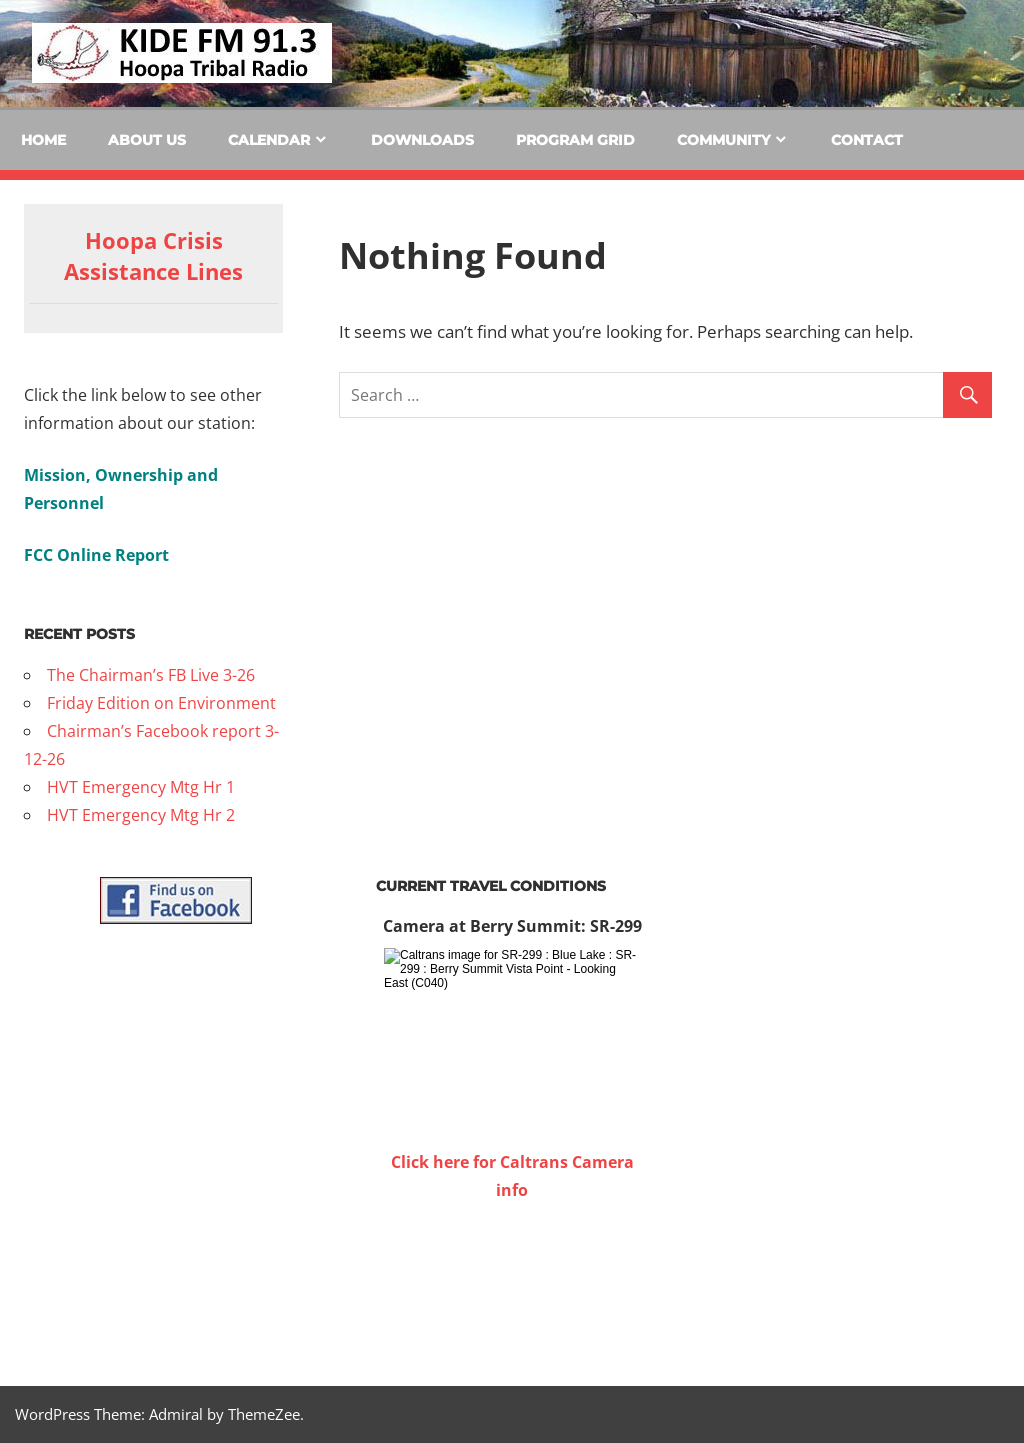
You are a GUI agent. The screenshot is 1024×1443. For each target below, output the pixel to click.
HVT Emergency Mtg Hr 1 (141, 787)
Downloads (422, 140)
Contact (867, 140)
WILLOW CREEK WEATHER (512, 1279)
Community (723, 140)
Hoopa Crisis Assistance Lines (153, 255)
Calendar (269, 140)
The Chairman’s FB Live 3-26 (151, 675)
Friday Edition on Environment (161, 703)
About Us (147, 140)
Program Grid (575, 140)
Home (43, 140)
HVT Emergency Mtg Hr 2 (141, 815)
